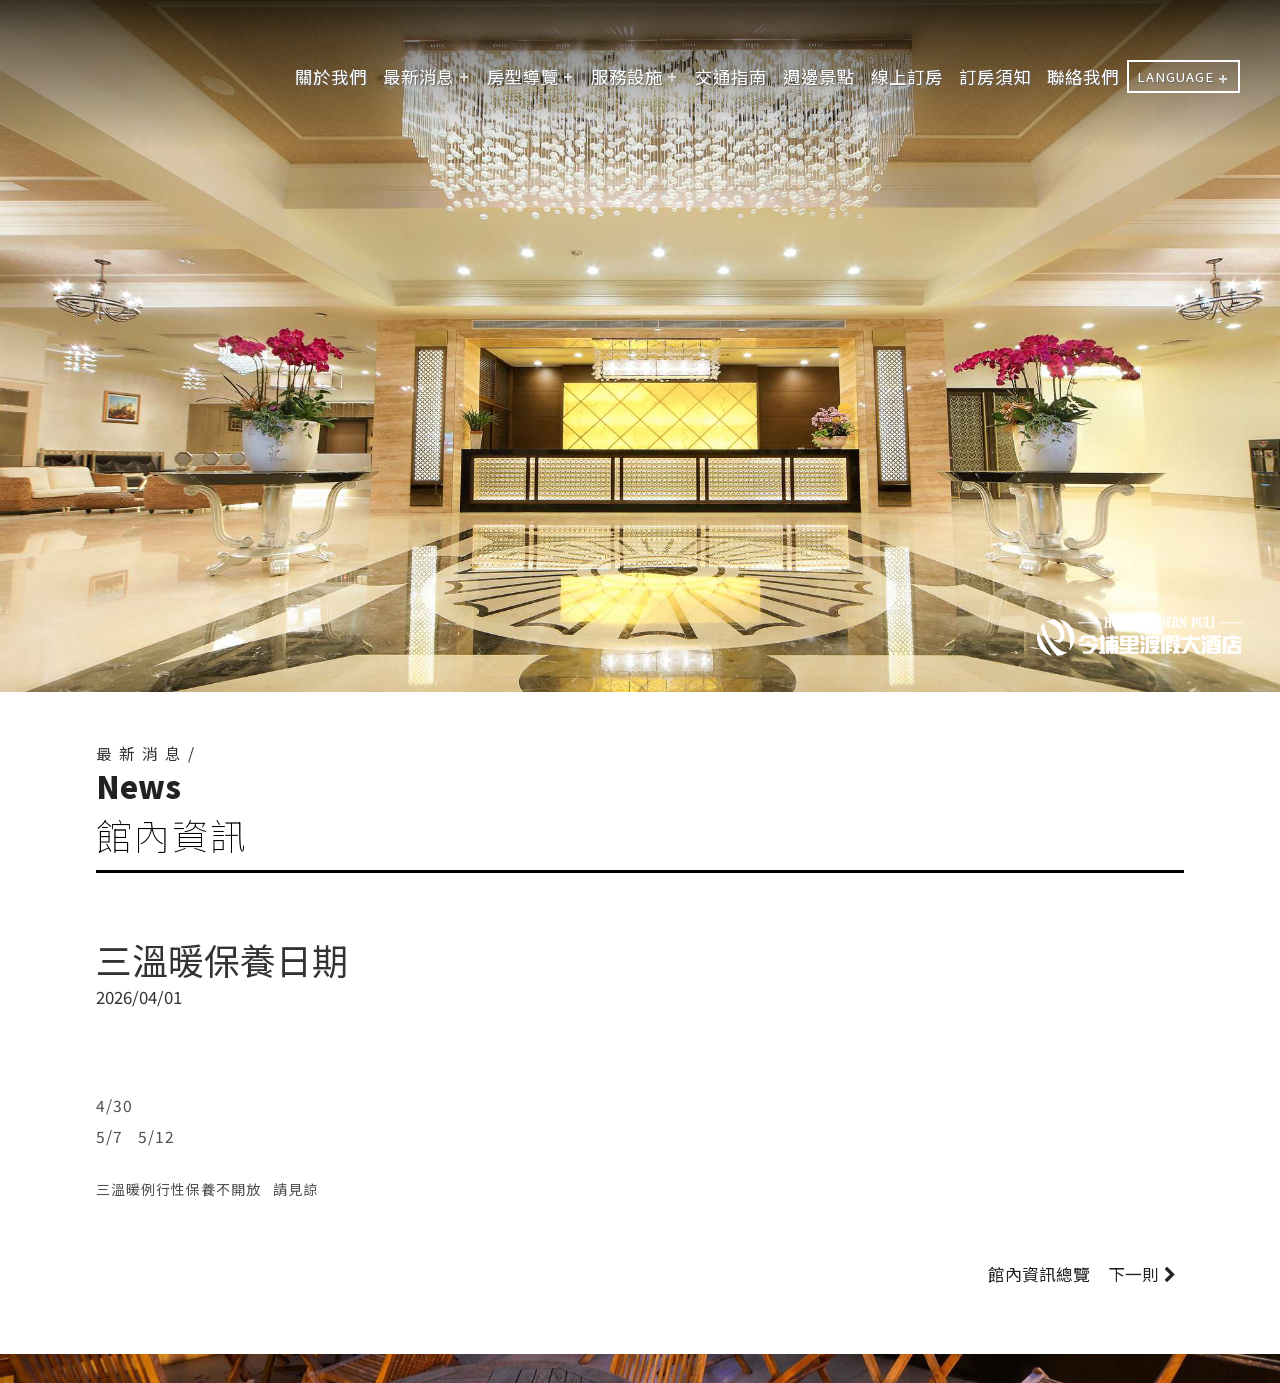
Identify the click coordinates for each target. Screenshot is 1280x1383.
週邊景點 (819, 76)
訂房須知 (995, 76)
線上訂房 (907, 76)
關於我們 (331, 76)
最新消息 (419, 76)
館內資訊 (1039, 1274)
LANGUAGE (1175, 76)
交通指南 (731, 76)
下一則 (1142, 1274)
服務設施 (627, 76)
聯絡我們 (1083, 76)
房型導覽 (523, 76)
